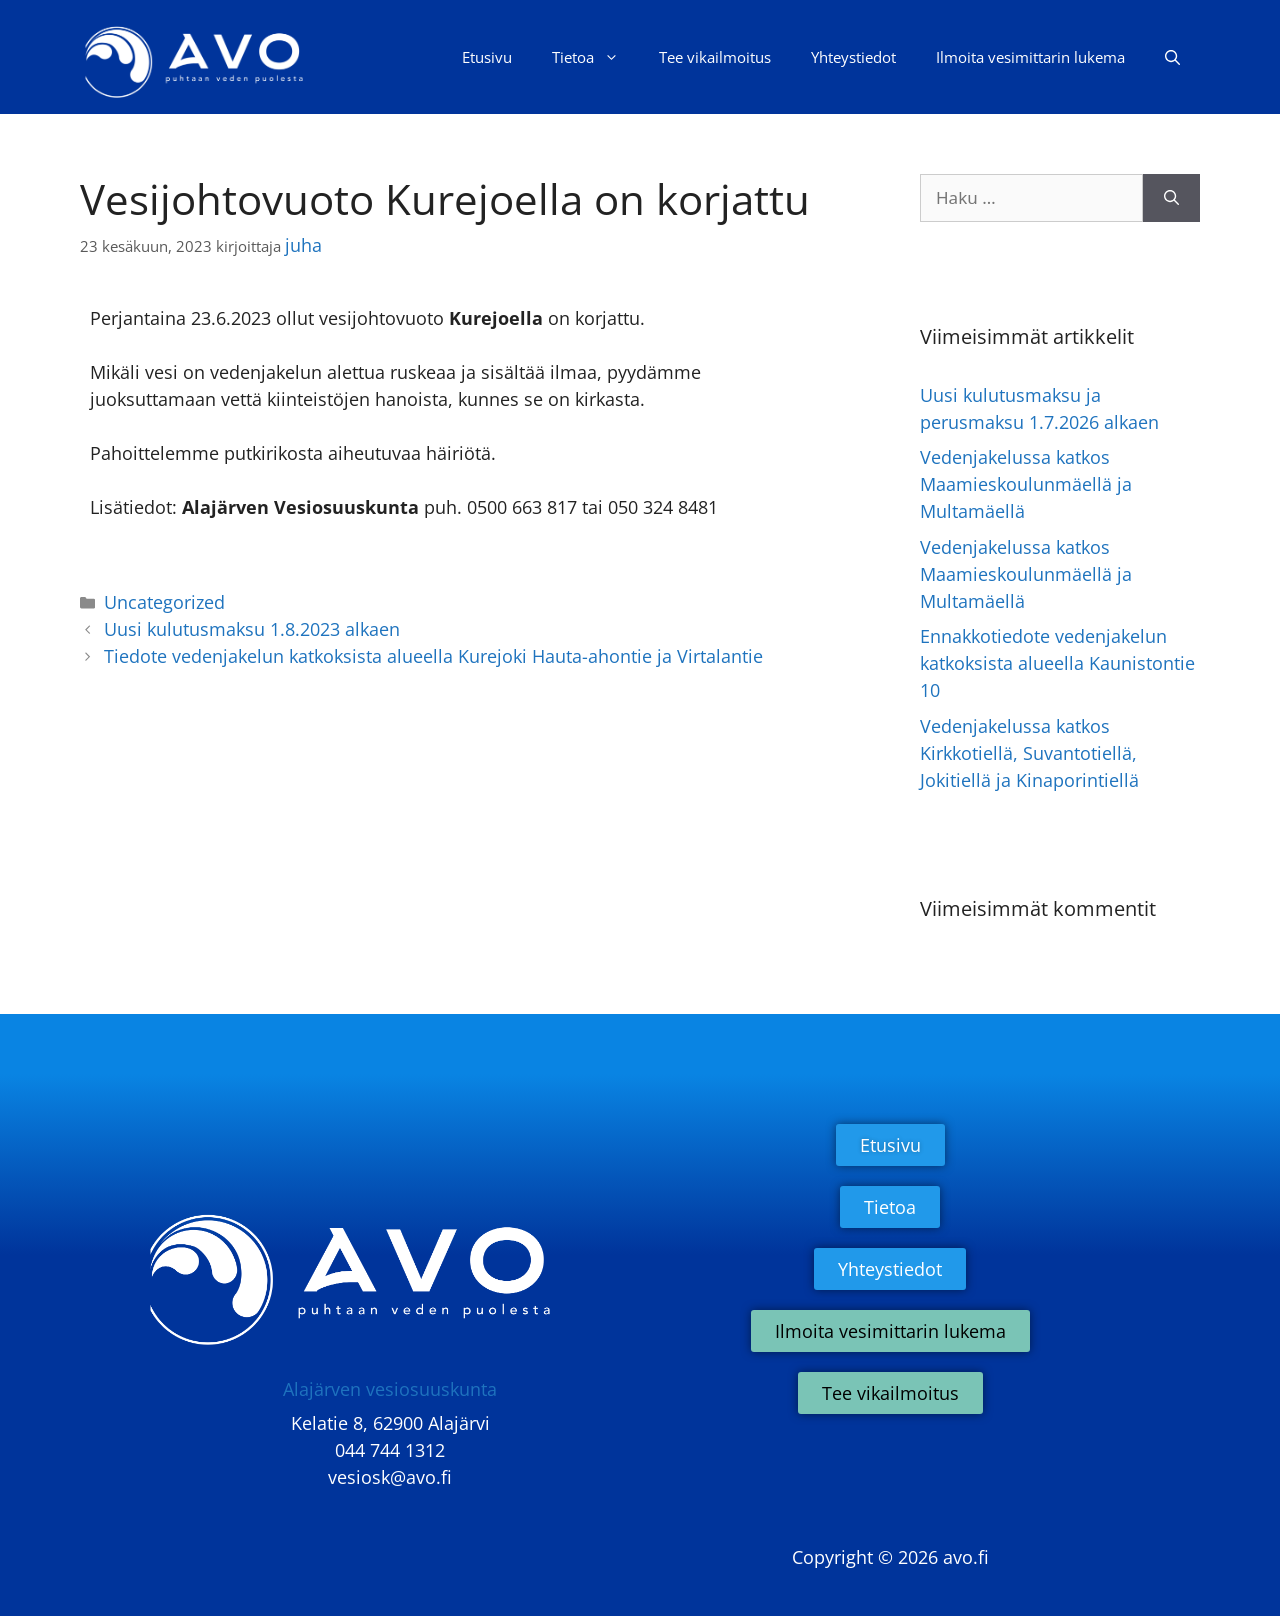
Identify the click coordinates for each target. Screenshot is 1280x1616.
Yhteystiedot (853, 57)
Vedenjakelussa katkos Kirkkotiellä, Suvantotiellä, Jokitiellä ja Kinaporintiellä (1029, 753)
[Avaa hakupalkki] (1172, 57)
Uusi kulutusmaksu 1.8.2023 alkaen (252, 629)
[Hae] (1171, 198)
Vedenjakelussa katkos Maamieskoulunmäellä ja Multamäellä (1026, 484)
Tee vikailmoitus (715, 57)
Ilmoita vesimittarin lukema (1030, 57)
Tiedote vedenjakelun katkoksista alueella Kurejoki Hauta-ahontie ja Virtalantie (433, 656)
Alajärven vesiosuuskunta (390, 1389)
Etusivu (487, 57)
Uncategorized (164, 602)
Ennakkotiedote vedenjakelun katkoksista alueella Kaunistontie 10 (1057, 663)
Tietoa (595, 57)
